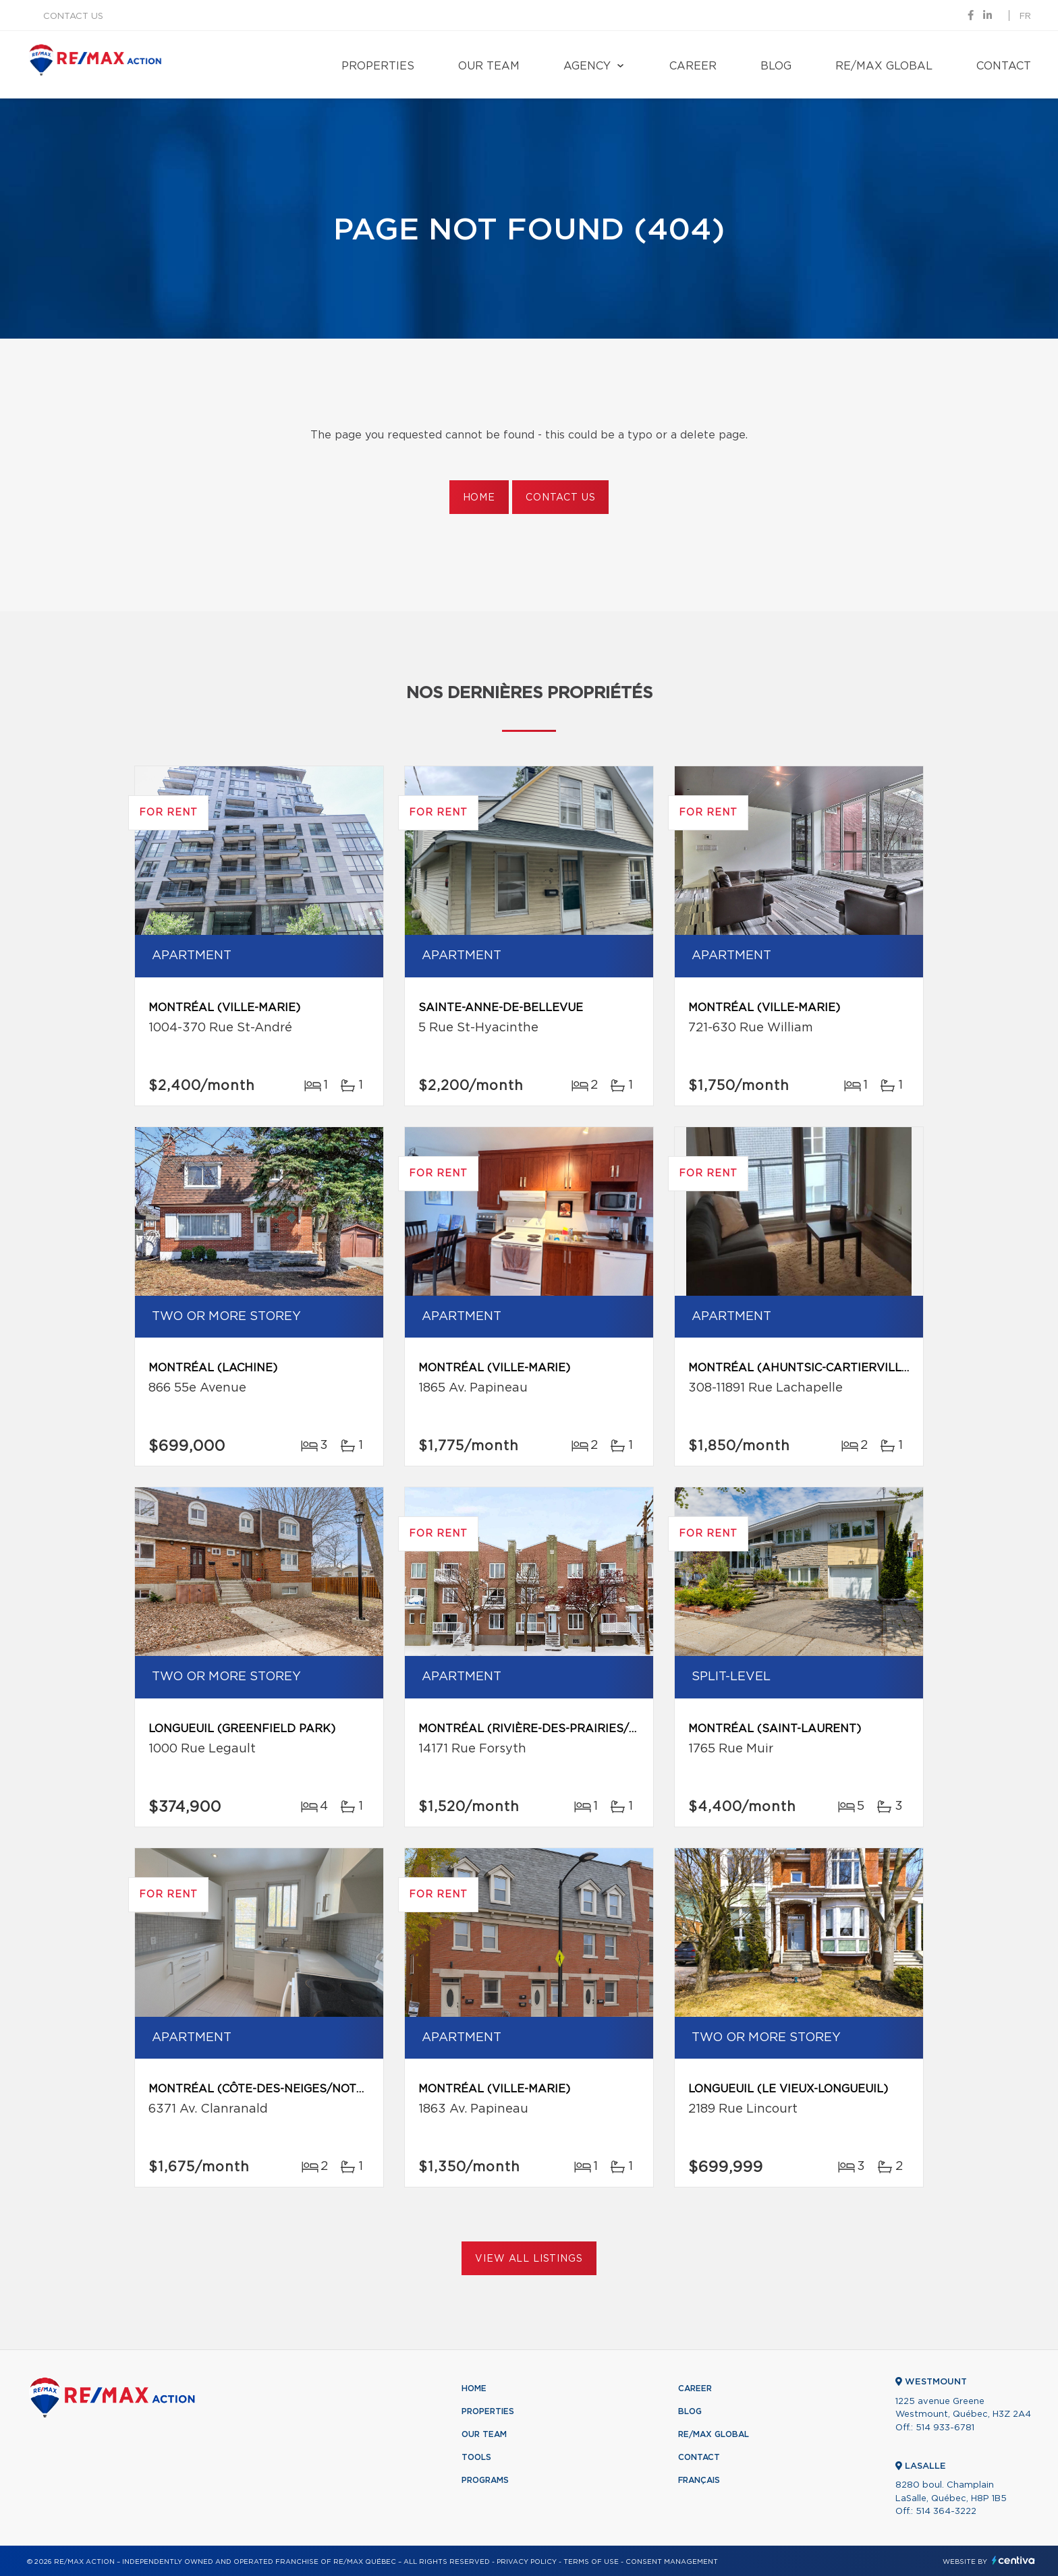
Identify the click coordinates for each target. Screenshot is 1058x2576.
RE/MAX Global (883, 66)
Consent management (671, 2561)
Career (693, 66)
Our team (489, 66)
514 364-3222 (946, 2511)
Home (479, 498)
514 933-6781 (945, 2428)
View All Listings (528, 2259)
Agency (587, 66)
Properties (377, 66)
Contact (1003, 66)
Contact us (73, 16)
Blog (775, 66)
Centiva (1013, 2560)
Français (699, 2480)
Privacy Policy (527, 2561)
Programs (485, 2480)
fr (1025, 16)
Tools (476, 2457)
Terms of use (591, 2561)
